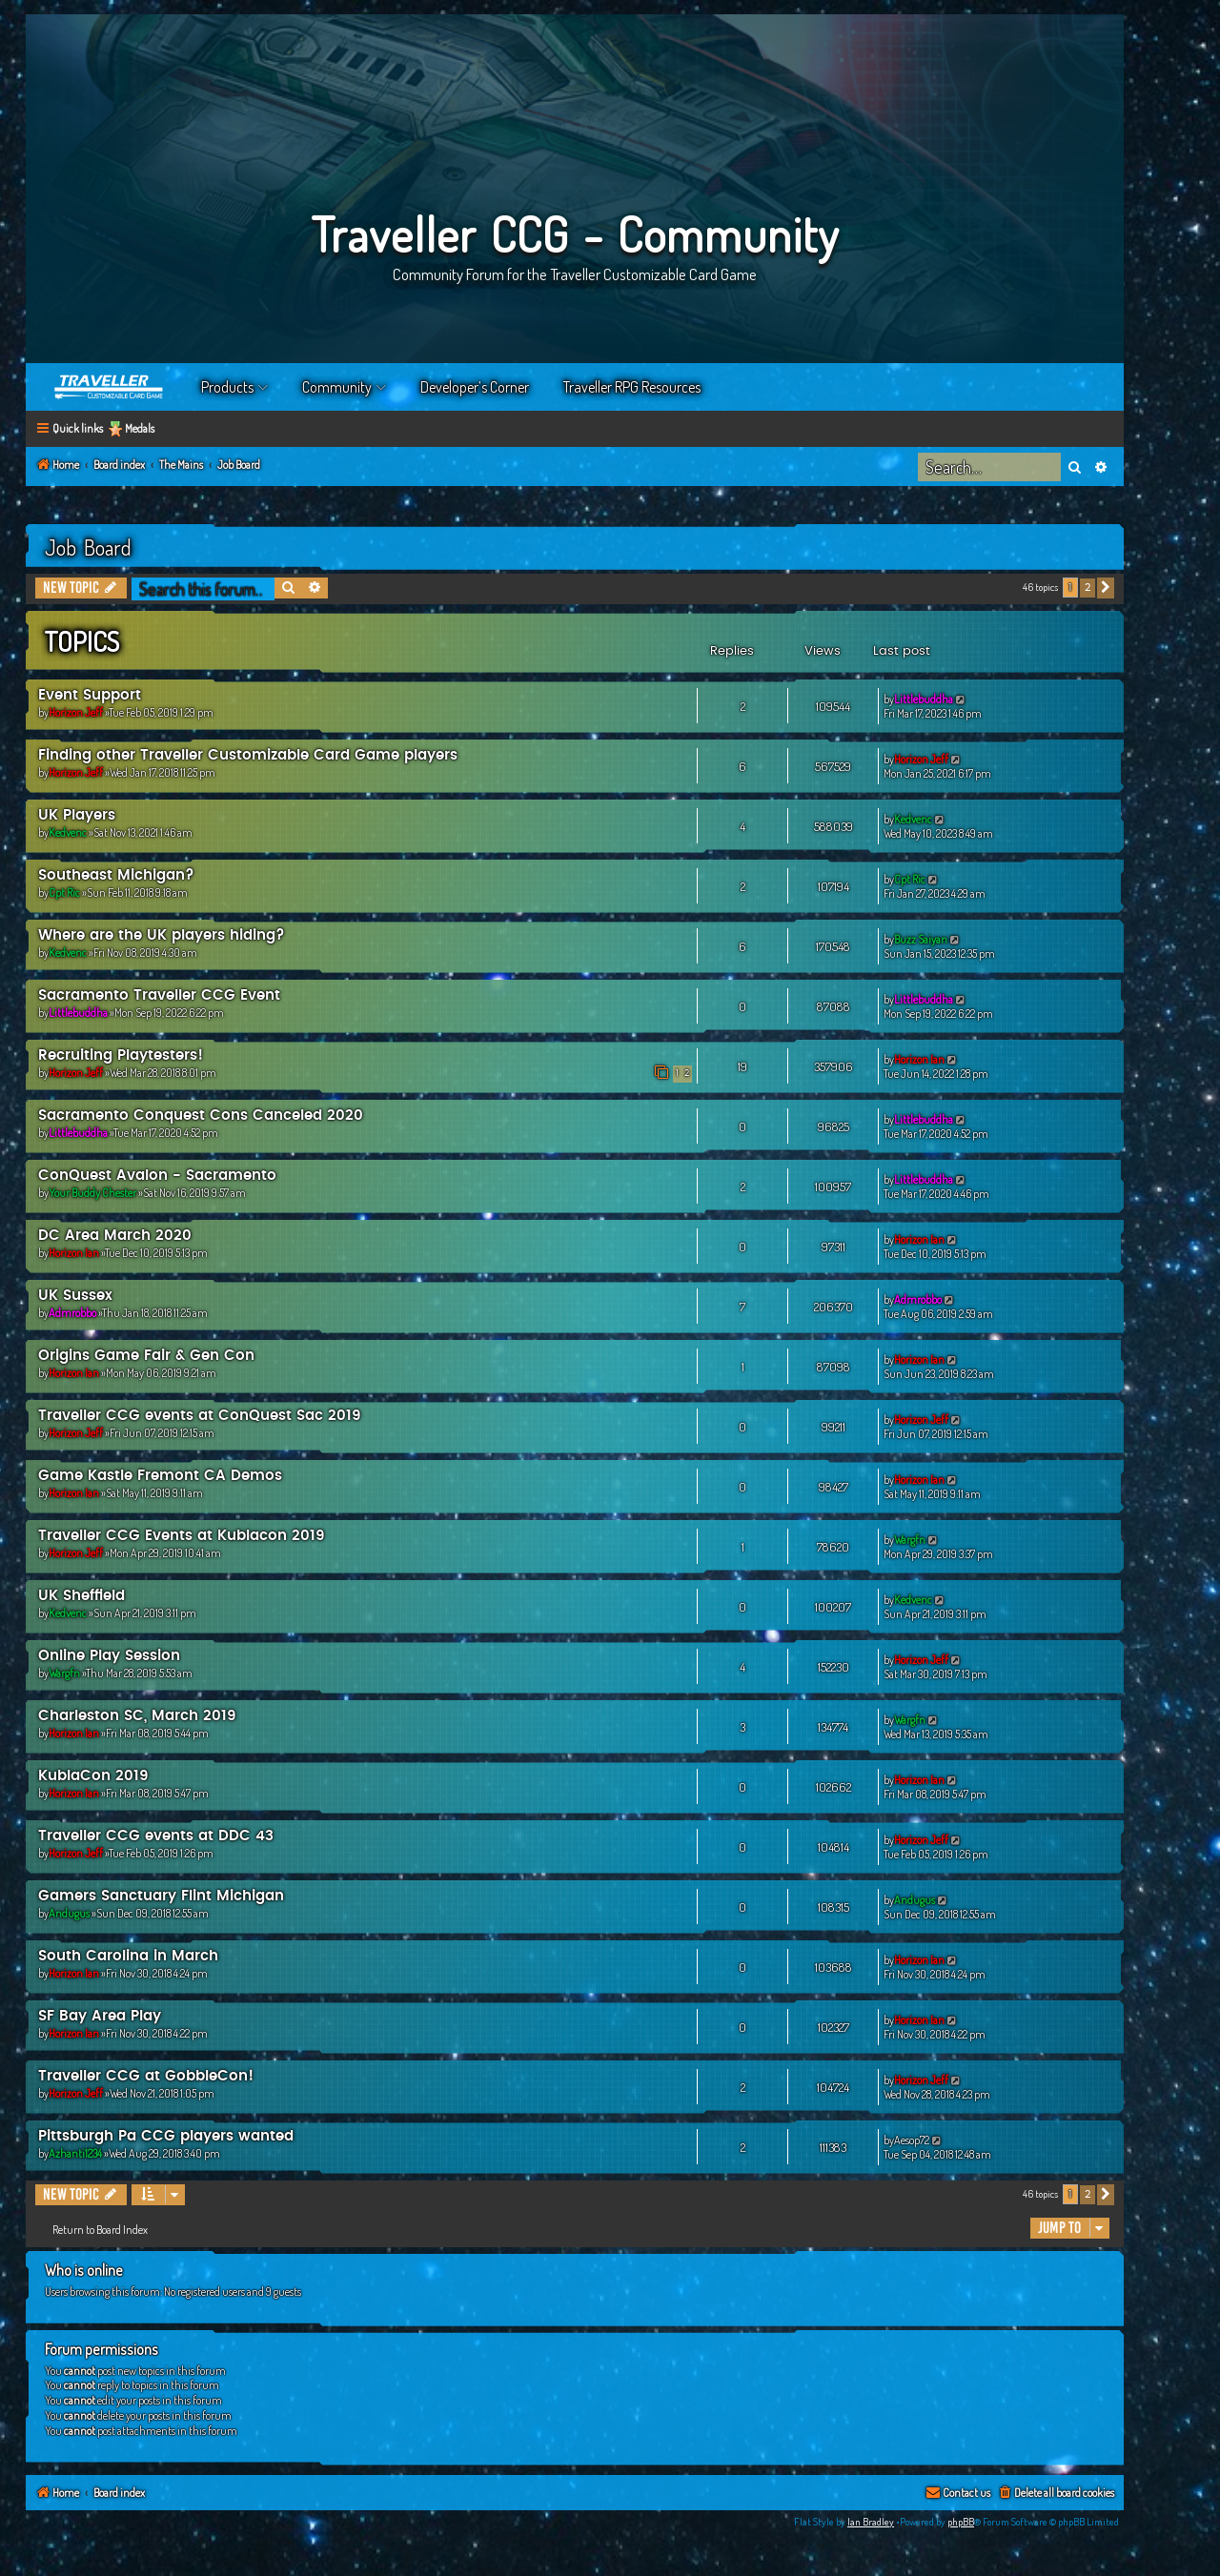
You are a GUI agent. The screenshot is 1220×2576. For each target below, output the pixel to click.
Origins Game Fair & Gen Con (146, 1356)
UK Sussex (75, 1295)
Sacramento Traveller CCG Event (159, 995)
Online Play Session (109, 1656)
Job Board (88, 547)
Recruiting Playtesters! (120, 1055)
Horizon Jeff (76, 712)
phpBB (960, 2521)
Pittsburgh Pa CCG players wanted (166, 2136)
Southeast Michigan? (116, 875)
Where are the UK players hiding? (161, 935)
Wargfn (909, 1539)
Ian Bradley (870, 2521)
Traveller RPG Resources (632, 386)
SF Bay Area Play (99, 2016)
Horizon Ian (919, 1059)
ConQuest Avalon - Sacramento (157, 1175)
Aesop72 (911, 2140)
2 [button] (1087, 587)
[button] (1105, 588)
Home (109, 387)
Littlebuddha (923, 699)
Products (227, 386)
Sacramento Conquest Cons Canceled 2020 (200, 1115)
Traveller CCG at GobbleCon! (146, 2076)
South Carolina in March (128, 1956)
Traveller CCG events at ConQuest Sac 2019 (199, 1416)
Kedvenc (68, 832)
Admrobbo (72, 1313)
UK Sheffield (81, 1596)
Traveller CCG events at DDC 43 (156, 1836)
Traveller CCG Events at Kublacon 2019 (181, 1536)
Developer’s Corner (474, 386)
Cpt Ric (64, 892)
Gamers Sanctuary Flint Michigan (161, 1896)
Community (337, 386)
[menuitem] (1055, 2493)
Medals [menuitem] (139, 428)
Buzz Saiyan (920, 939)
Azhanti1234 (75, 2153)
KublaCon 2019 (93, 1776)
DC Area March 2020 (115, 1235)
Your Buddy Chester (92, 1193)
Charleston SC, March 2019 (137, 1716)
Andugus (69, 1913)
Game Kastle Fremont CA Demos (160, 1476)
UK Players (76, 815)
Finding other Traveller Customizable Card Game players (248, 755)
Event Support (89, 695)
